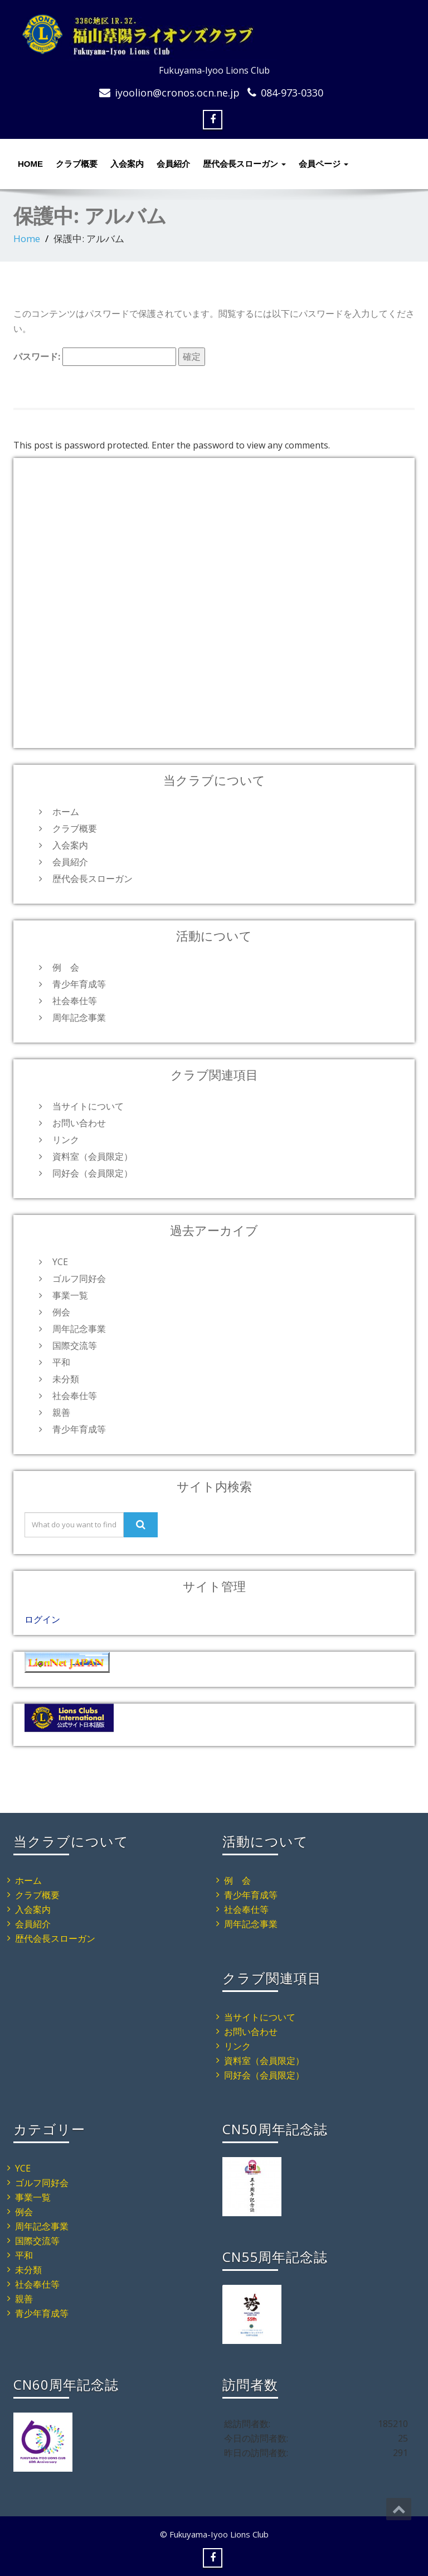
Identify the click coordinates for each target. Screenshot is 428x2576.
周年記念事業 (79, 1017)
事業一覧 (70, 1295)
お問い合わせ (79, 1122)
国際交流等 (74, 1345)
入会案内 (127, 163)
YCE (60, 1261)
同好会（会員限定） (92, 1173)
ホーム (65, 811)
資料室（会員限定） (92, 1156)
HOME (30, 163)
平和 (61, 1362)
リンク (65, 1139)
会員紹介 (173, 163)
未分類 (65, 1379)
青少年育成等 (79, 984)
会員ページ (323, 163)
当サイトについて (88, 1106)
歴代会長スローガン (244, 163)
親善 (61, 1412)
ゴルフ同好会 (79, 1278)
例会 (61, 1312)
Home (26, 238)
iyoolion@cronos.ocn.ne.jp (177, 92)
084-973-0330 (292, 92)
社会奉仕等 (74, 1000)
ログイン (42, 1619)
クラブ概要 (77, 163)
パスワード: (94, 357)
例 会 (65, 967)
